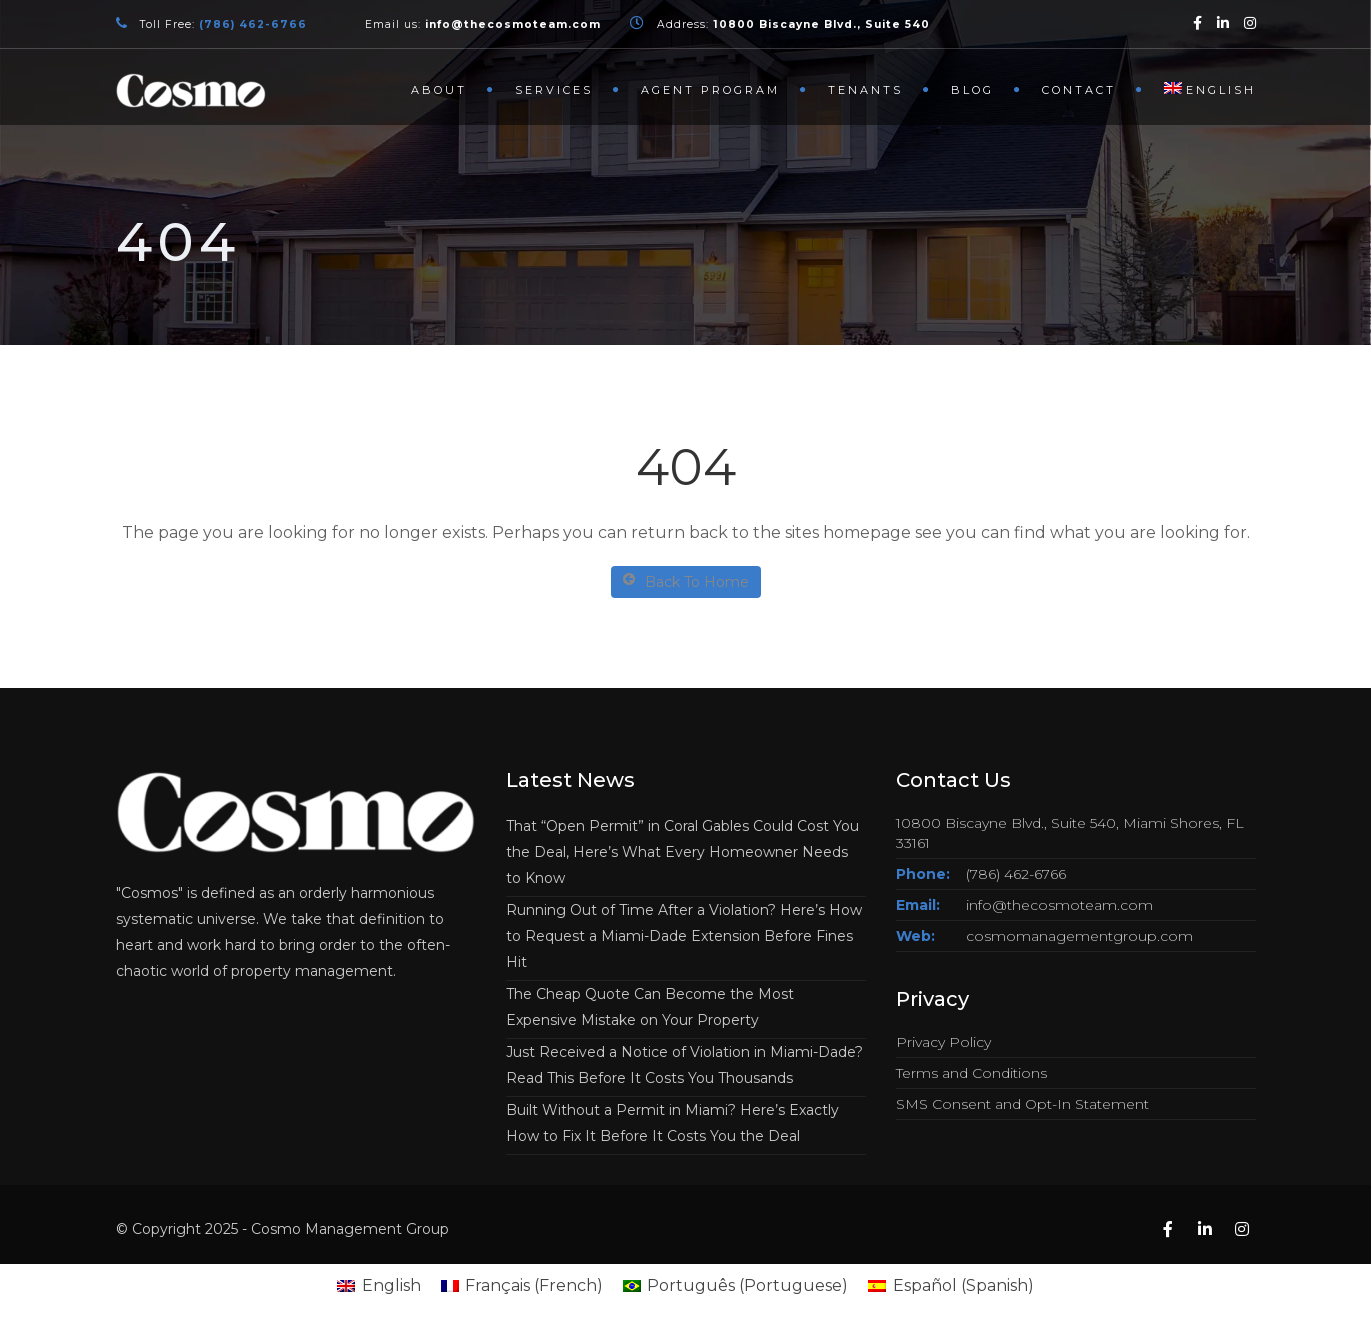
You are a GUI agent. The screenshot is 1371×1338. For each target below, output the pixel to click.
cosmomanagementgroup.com (1079, 936)
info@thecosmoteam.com (1059, 905)
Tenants (865, 90)
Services (554, 90)
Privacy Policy (943, 1042)
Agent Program (710, 90)
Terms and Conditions (971, 1073)
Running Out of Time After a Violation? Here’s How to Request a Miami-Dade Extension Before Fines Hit (684, 936)
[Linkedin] (1223, 22)
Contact (1079, 90)
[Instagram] (1250, 22)
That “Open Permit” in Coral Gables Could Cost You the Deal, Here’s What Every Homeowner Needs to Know (682, 852)
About (439, 90)
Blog (972, 90)
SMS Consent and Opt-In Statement (1022, 1104)
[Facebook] (1197, 22)
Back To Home (686, 581)
